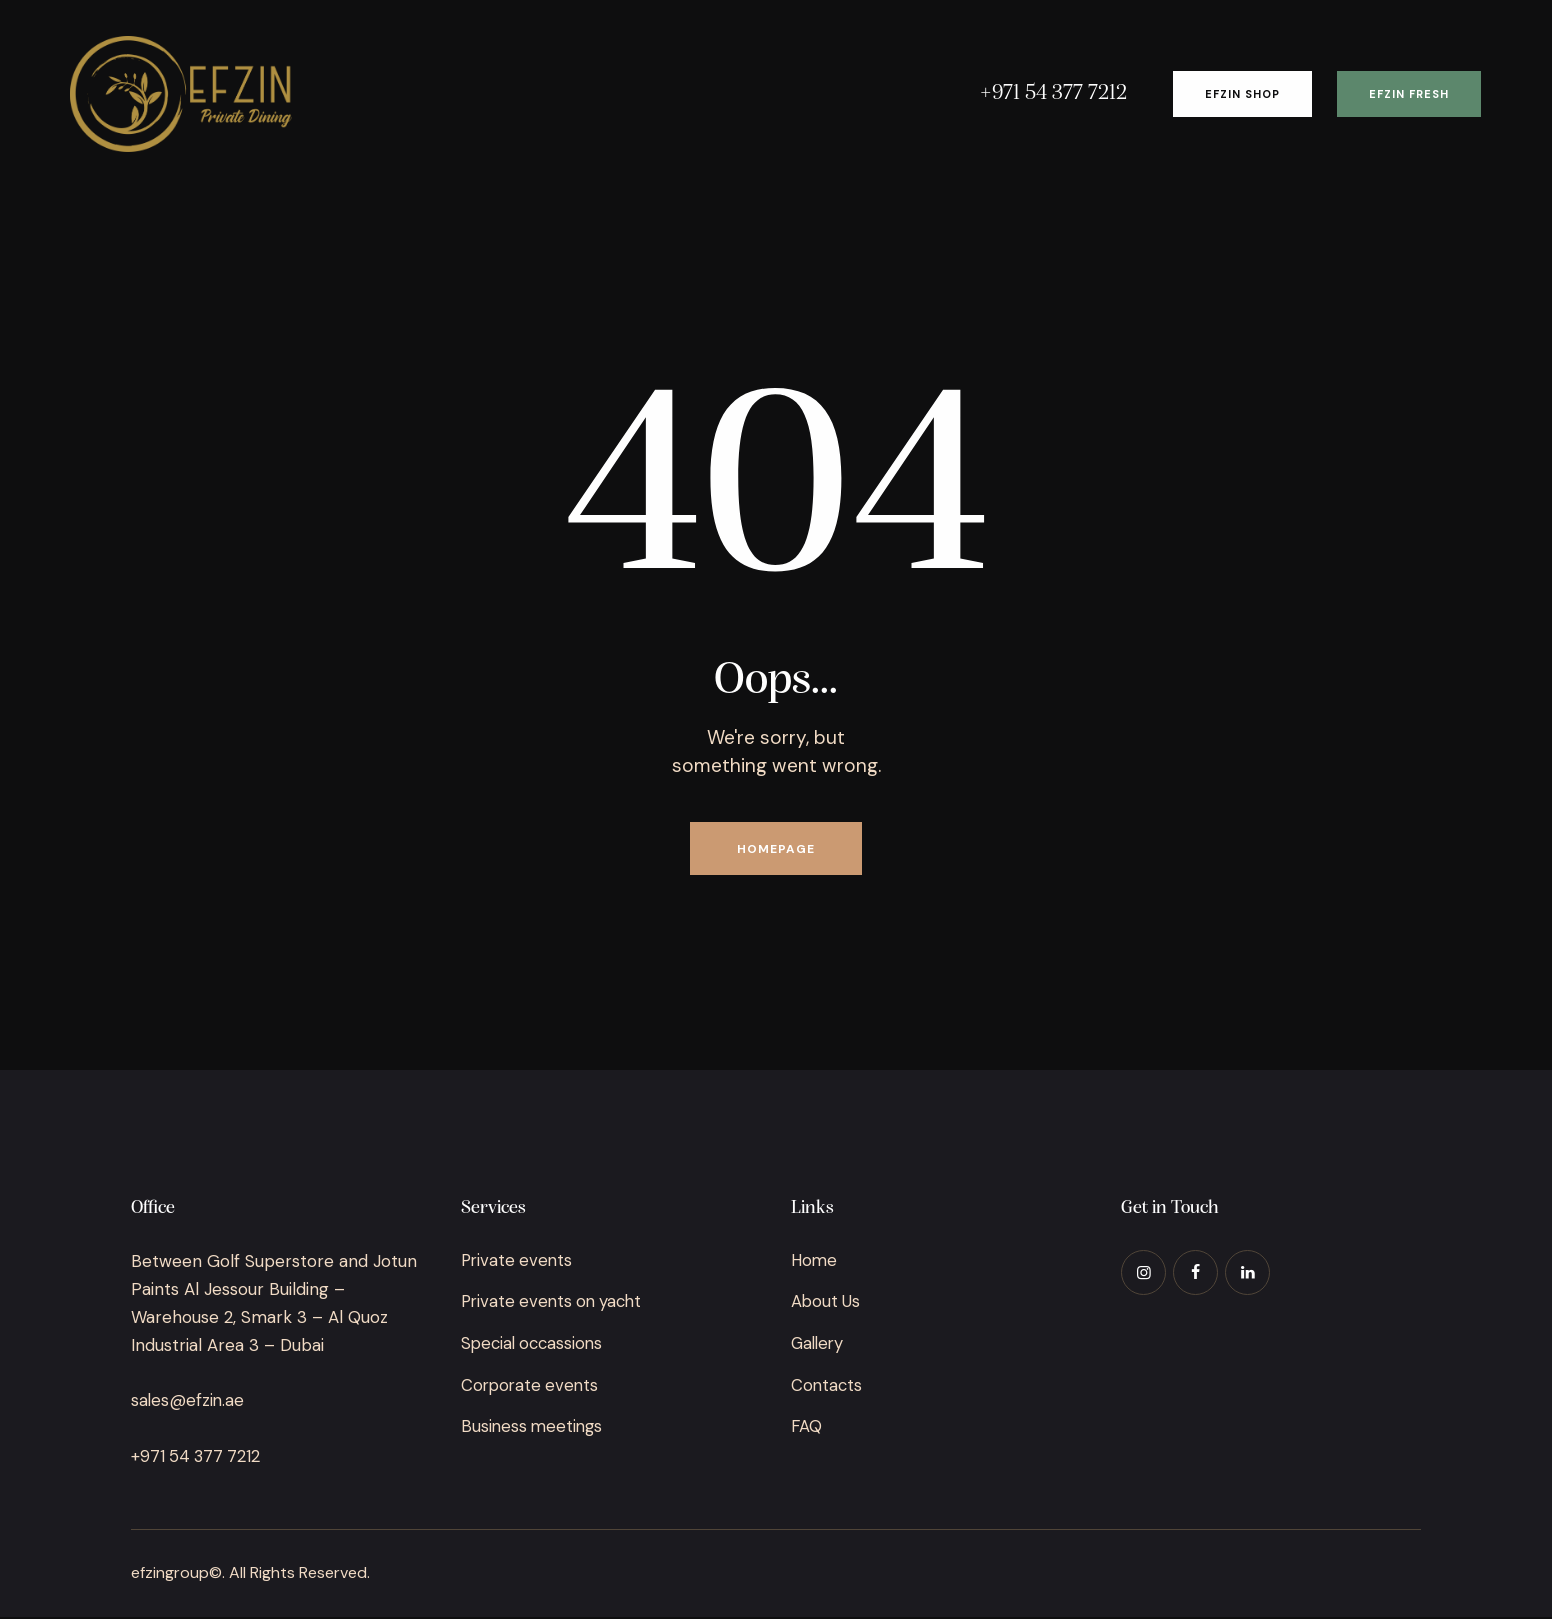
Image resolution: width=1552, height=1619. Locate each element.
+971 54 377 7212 (197, 1459)
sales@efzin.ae (188, 1403)
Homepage (776, 850)
